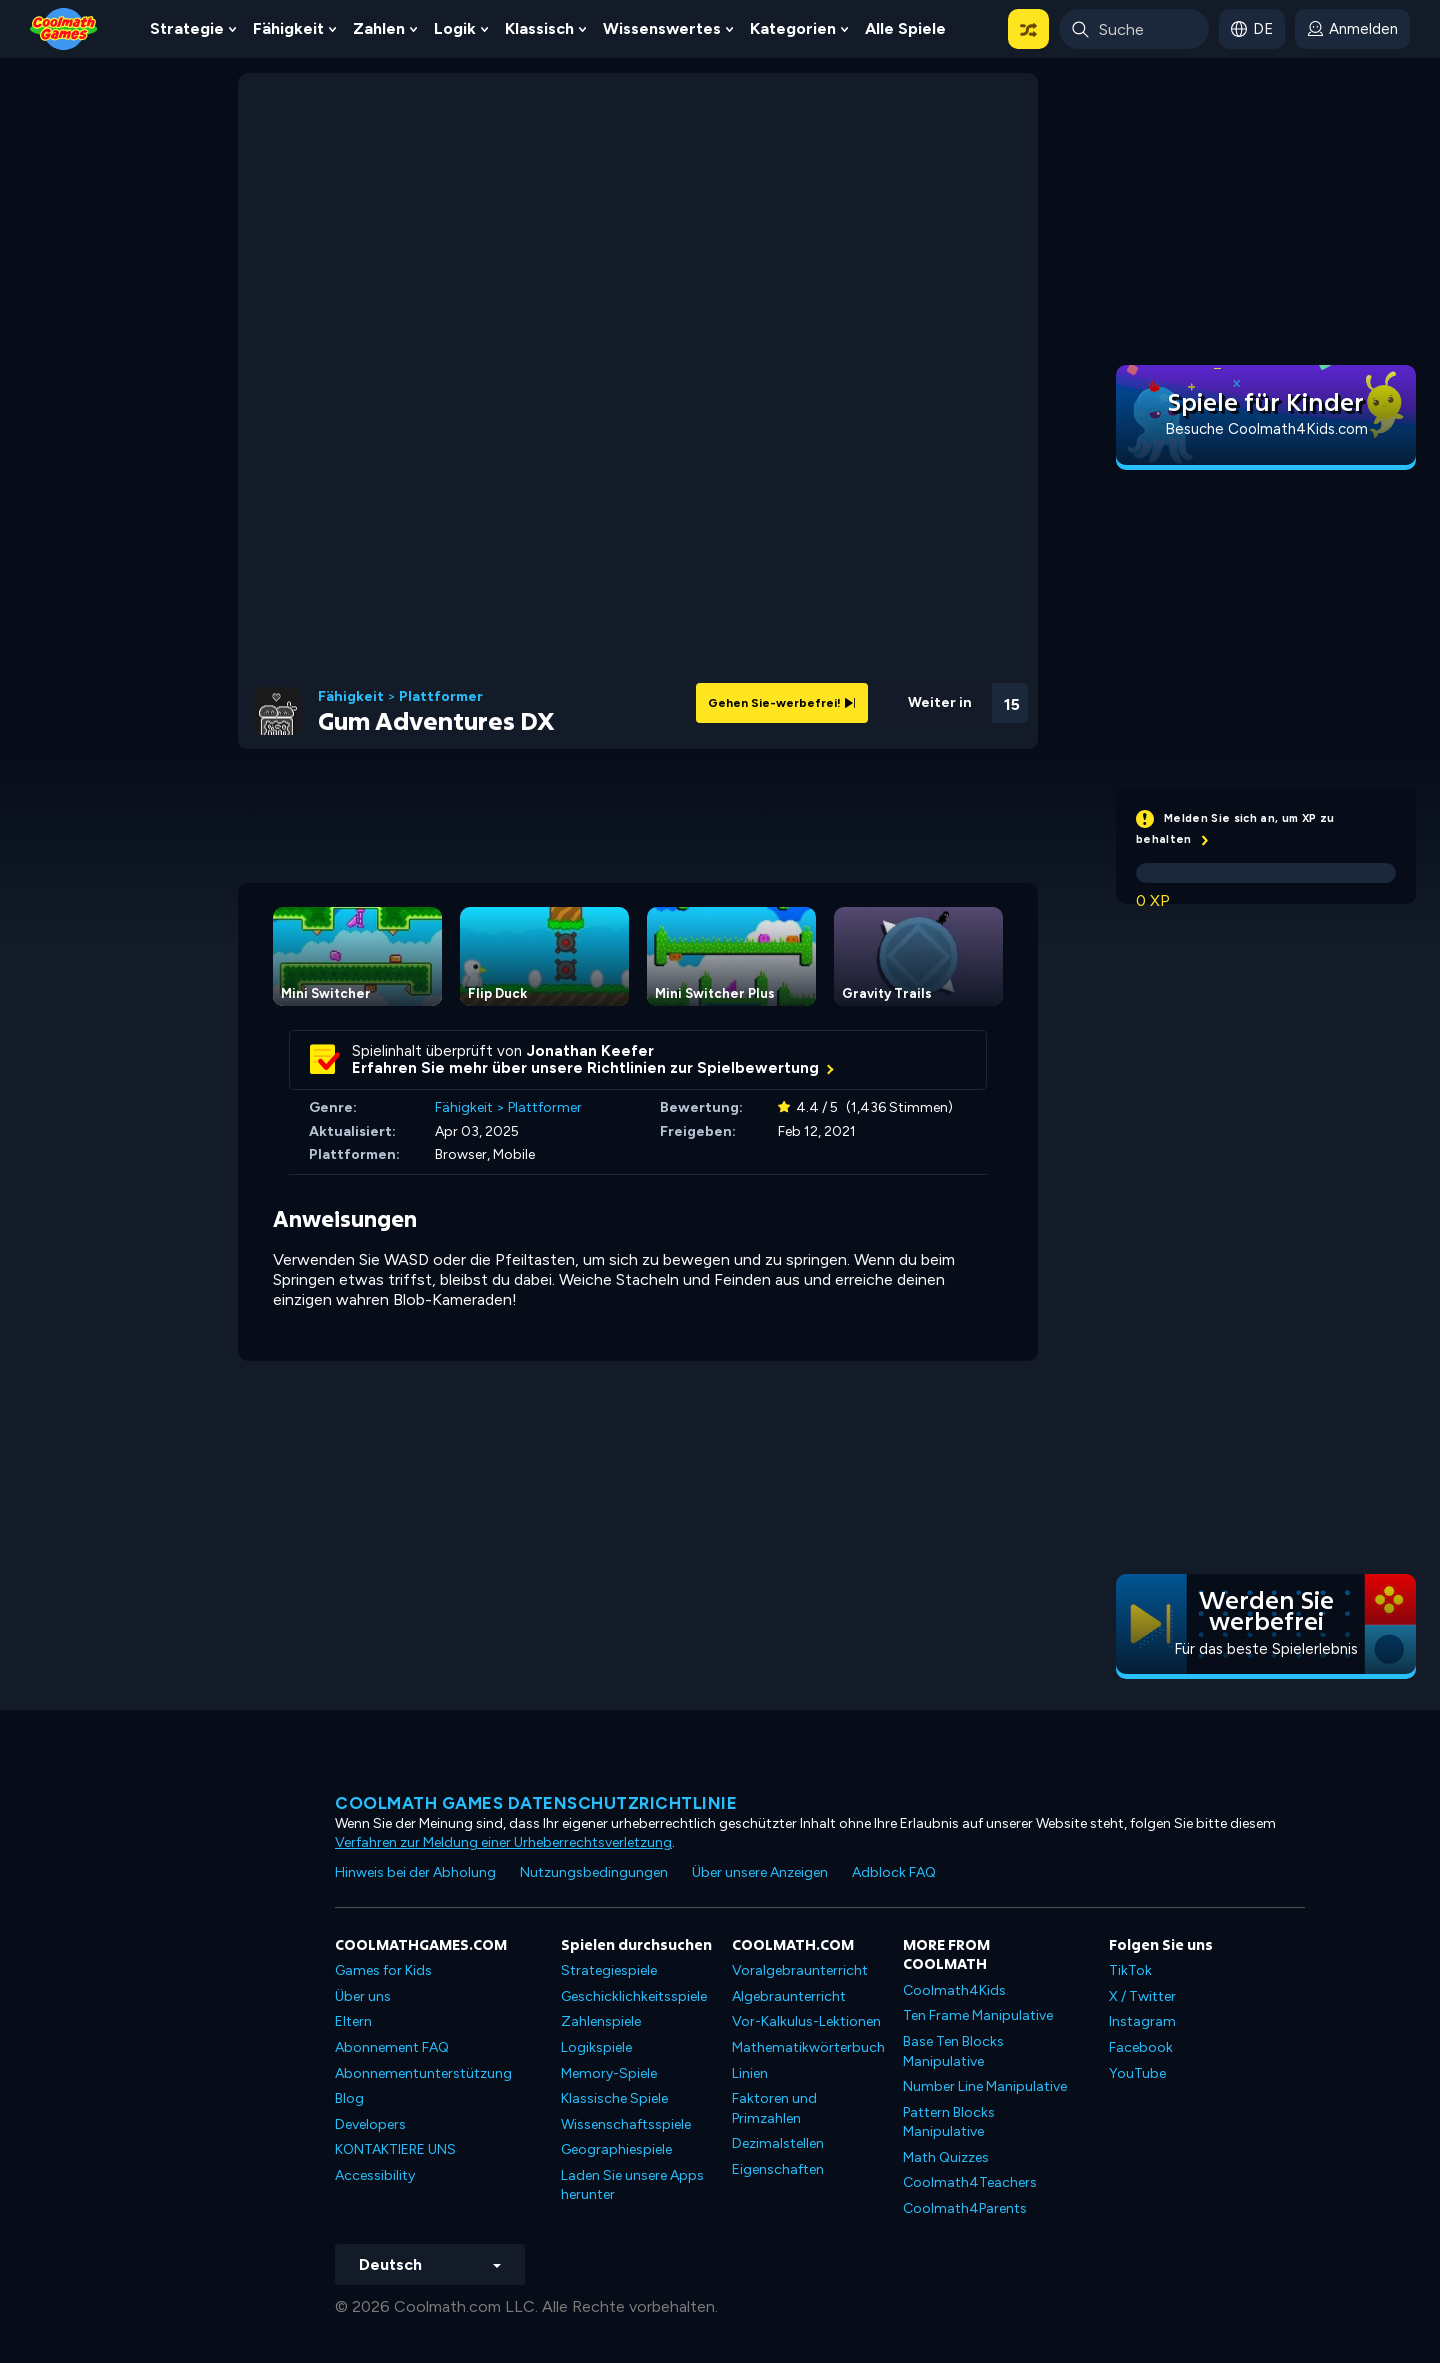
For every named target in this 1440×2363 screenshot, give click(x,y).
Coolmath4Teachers (970, 2182)
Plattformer (441, 697)
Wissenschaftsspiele (626, 2124)
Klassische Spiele (614, 2098)
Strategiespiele (609, 1970)
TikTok (1130, 1970)
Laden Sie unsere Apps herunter (632, 2185)
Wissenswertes (662, 28)
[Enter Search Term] (1134, 29)
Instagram (1142, 2021)
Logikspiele (596, 2047)
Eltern (353, 2021)
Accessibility (375, 2175)
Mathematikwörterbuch (808, 2047)
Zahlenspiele (601, 2021)
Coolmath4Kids (954, 1990)
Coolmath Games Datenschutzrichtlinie (536, 1803)
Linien (750, 2073)
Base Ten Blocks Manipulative (953, 2051)
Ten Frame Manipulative (978, 2015)
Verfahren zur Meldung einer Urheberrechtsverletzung (503, 1842)
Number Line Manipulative (985, 2086)
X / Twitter (1142, 1996)
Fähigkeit (288, 28)
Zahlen (379, 28)
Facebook (1141, 2047)
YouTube (1137, 2073)
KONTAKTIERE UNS (395, 2149)
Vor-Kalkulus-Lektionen (806, 2021)
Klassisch (539, 28)
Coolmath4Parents (965, 2208)
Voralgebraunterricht (800, 1970)
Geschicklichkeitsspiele (634, 1996)
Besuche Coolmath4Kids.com (1266, 429)
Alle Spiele (905, 28)
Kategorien (793, 28)
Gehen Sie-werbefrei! (782, 703)
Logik (455, 28)
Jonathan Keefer (590, 1051)
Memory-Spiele (609, 2073)
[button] (1028, 29)
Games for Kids (383, 1970)
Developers (370, 2124)
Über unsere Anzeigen (760, 1872)
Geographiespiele (616, 2149)
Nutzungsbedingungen (594, 1872)
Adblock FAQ (894, 1872)
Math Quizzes (946, 2157)
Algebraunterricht (789, 1996)
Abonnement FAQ (392, 2047)
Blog (349, 2098)
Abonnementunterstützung (423, 2073)
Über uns (363, 1996)
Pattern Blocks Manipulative (949, 2122)
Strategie (187, 28)
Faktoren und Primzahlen (774, 2108)
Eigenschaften (778, 2169)
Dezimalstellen (778, 2143)
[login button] (1352, 29)
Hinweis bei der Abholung (415, 1872)
